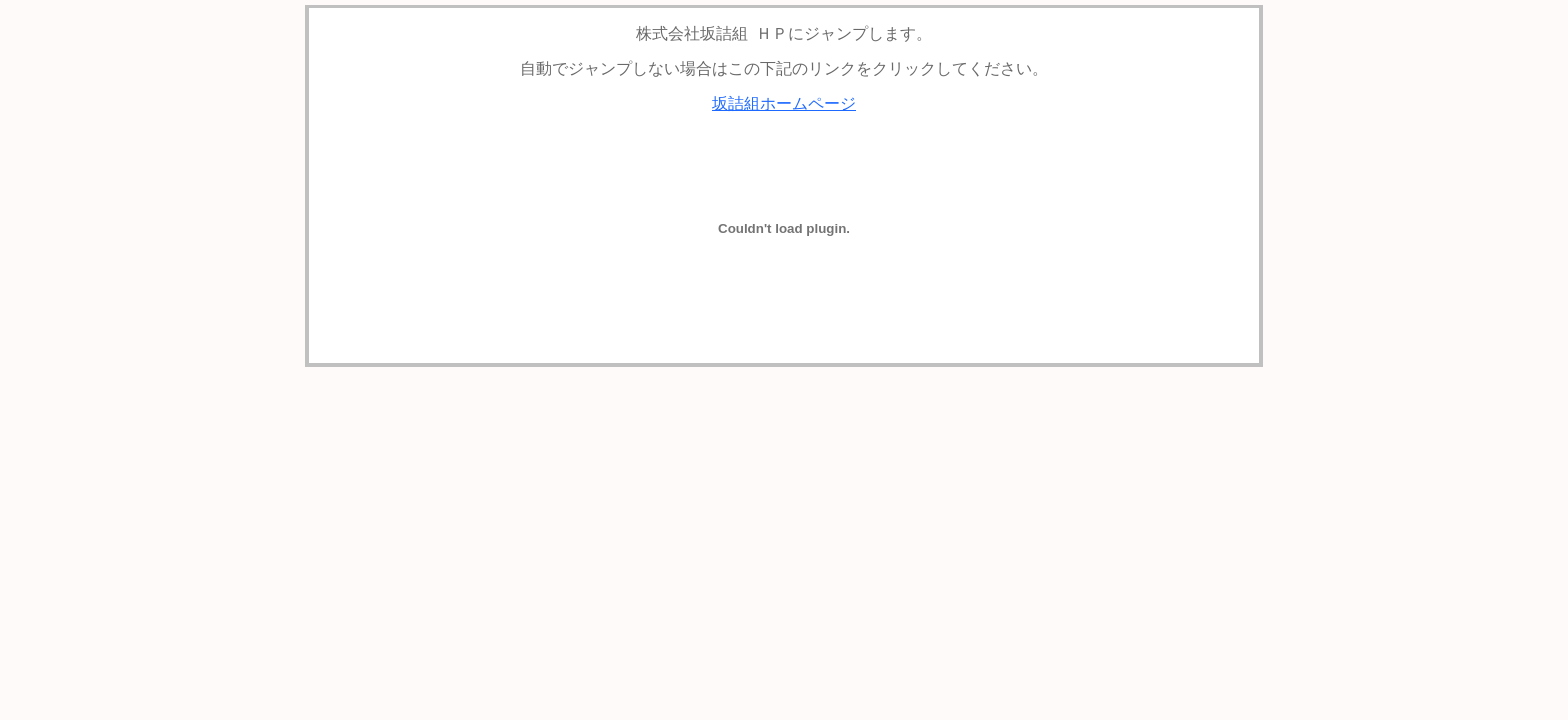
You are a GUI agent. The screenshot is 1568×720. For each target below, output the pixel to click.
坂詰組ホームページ (784, 103)
